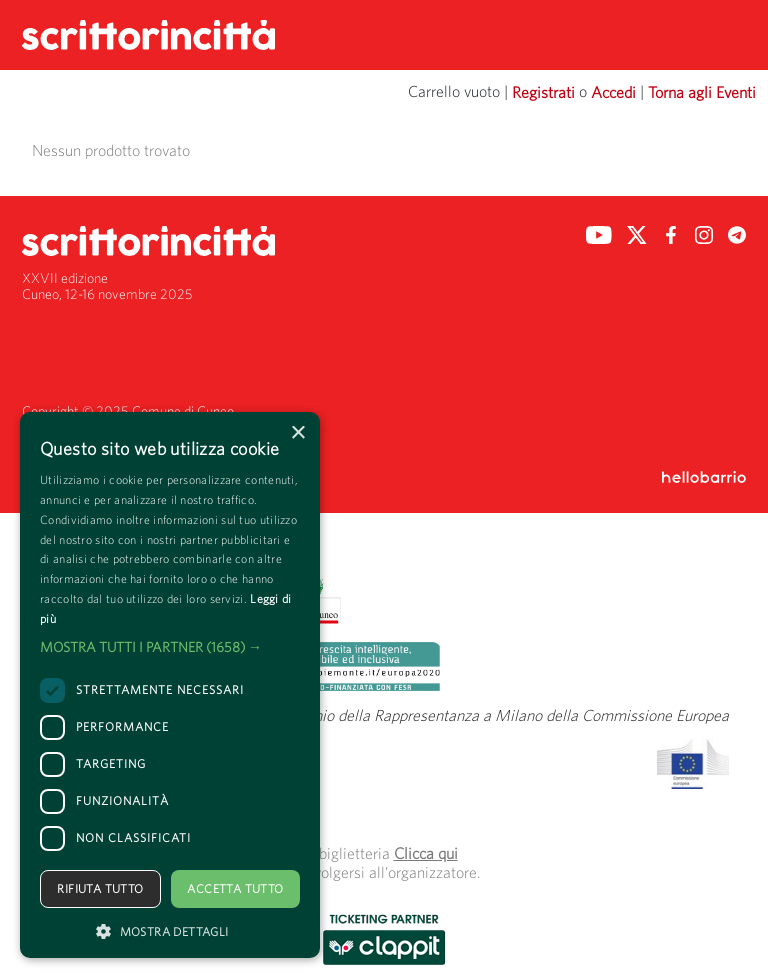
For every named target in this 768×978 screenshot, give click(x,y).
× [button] (297, 433)
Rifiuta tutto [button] (100, 888)
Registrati (543, 92)
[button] (170, 647)
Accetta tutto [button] (235, 888)
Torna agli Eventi (702, 92)
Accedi (613, 92)
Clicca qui (426, 853)
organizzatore (432, 872)
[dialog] (170, 685)
